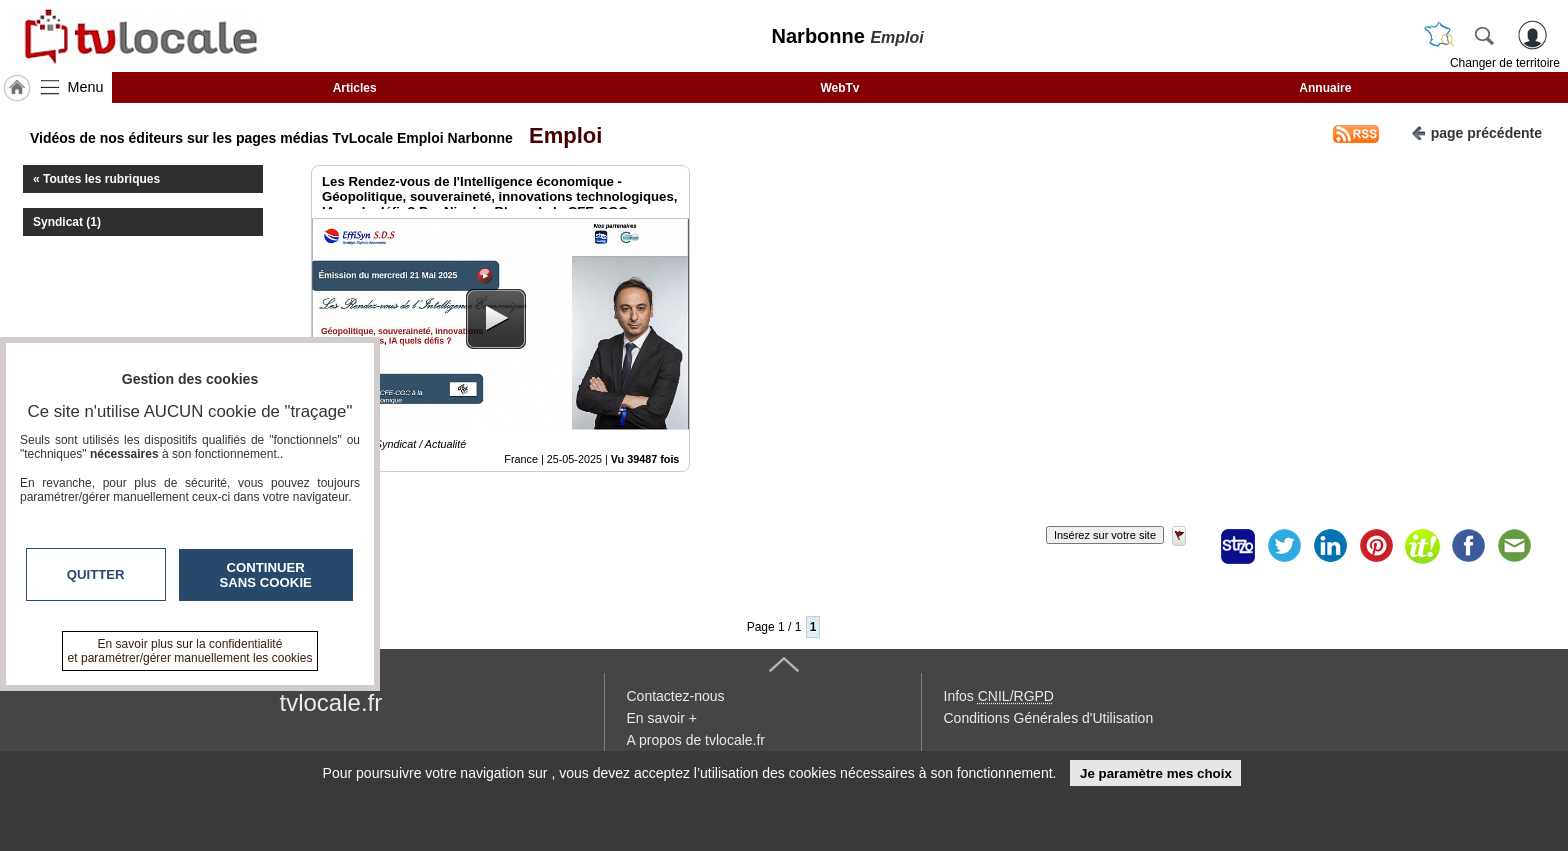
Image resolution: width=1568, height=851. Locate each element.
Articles (355, 88)
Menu (86, 87)
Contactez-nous (676, 696)
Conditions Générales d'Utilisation (1049, 718)
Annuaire (1325, 88)
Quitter (96, 574)
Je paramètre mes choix (1156, 773)
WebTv (839, 88)
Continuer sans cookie (266, 575)
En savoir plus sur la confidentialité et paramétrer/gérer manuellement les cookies (190, 651)
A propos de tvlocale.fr (696, 740)
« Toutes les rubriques (96, 179)
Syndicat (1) (67, 222)
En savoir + (662, 718)
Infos (999, 696)
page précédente (1476, 131)
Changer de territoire (1505, 63)
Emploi (560, 135)
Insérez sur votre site (1105, 535)
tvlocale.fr (331, 702)
